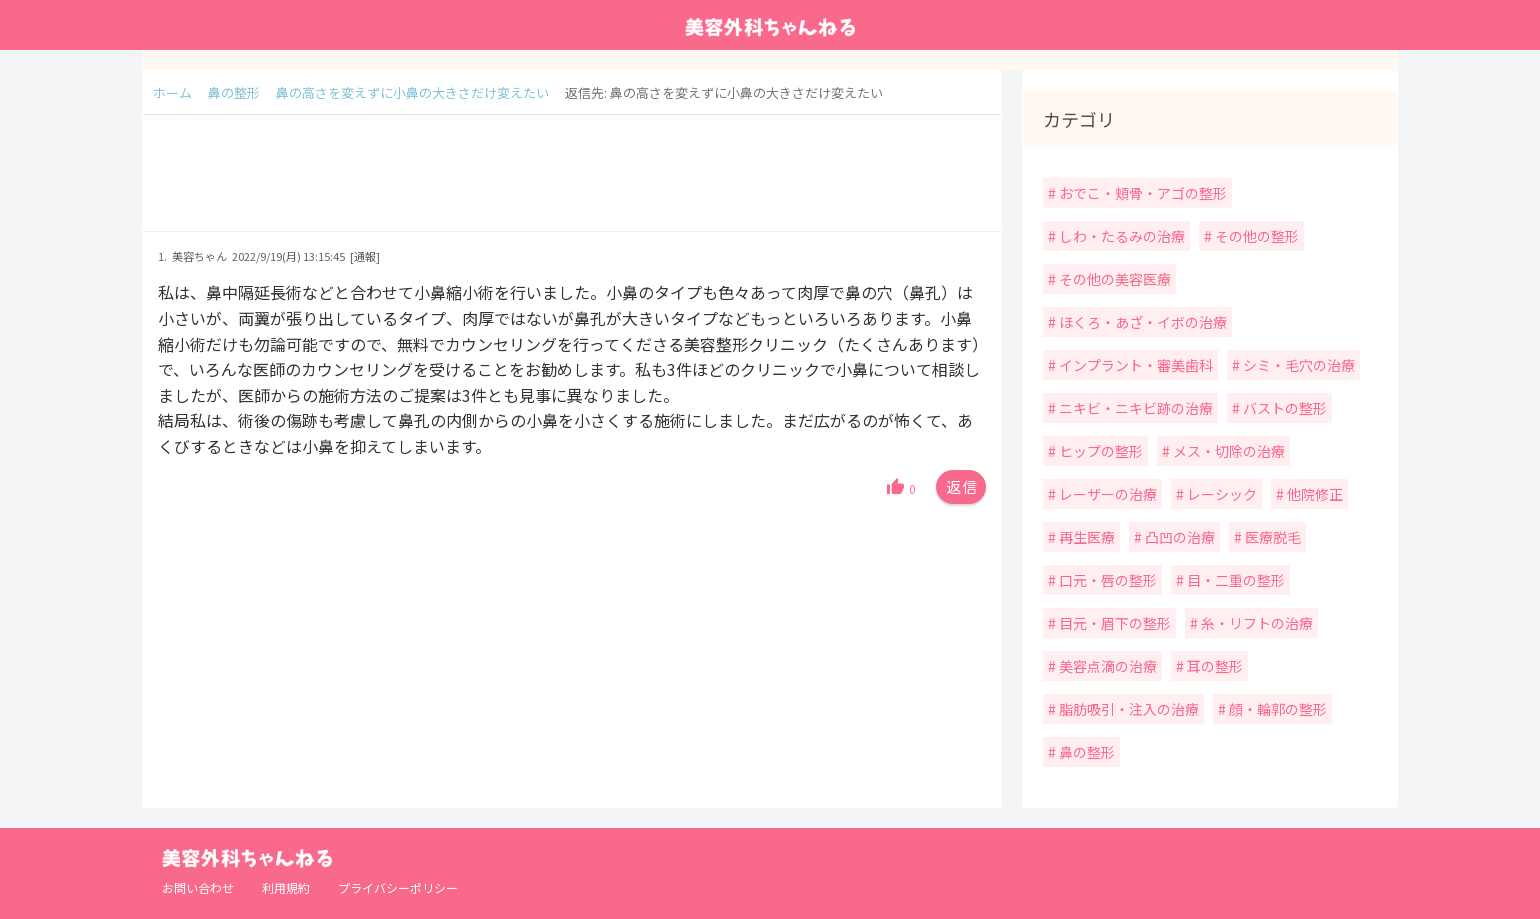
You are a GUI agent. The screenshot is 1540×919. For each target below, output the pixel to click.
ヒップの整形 (1099, 451)
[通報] (365, 256)
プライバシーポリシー (398, 887)
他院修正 (1313, 494)
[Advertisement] (572, 183)
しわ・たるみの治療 (1120, 236)
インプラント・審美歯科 (1134, 365)
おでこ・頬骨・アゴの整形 (1141, 193)
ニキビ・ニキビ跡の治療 (1134, 408)
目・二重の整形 (1234, 580)
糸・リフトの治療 (1255, 623)
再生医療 (1085, 537)
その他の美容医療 (1113, 279)
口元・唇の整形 (1106, 580)
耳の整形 (1213, 666)
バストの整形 (1283, 408)
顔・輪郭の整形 (1276, 709)
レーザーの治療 (1106, 494)
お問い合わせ (198, 887)
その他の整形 (1255, 236)
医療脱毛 (1271, 537)
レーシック (1220, 494)
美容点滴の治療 (1106, 666)
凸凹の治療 (1178, 537)
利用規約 (286, 887)
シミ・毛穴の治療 (1297, 365)
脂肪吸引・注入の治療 (1127, 709)
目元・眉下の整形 (1113, 623)
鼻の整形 (1085, 752)
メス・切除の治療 (1227, 451)
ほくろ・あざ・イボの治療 (1141, 322)
